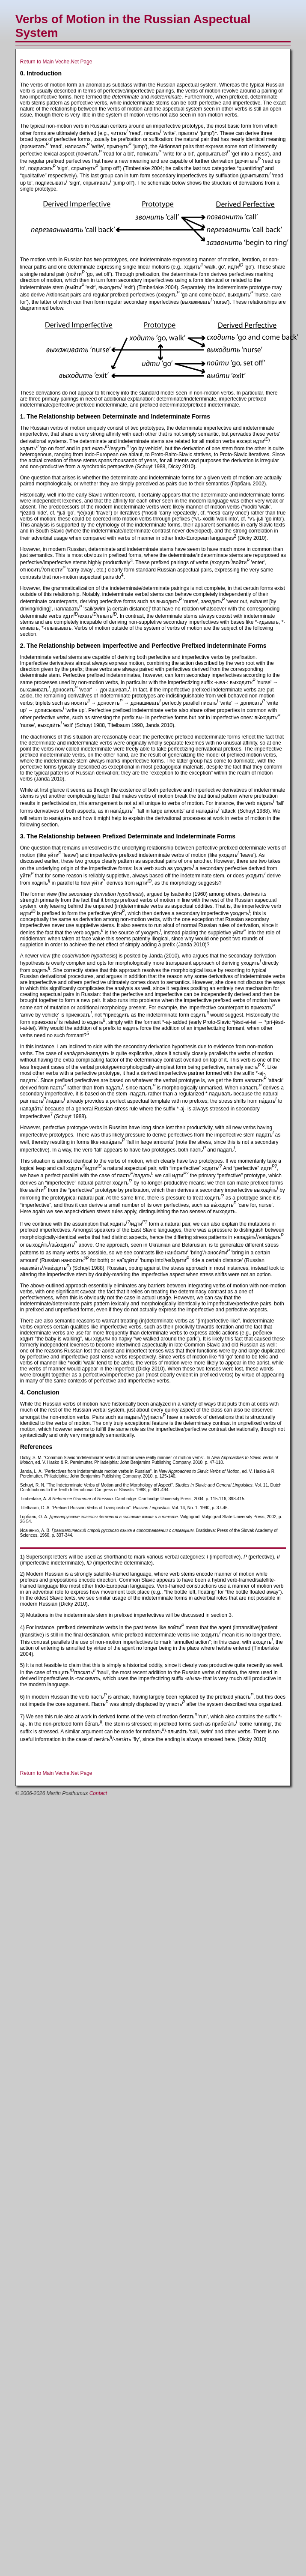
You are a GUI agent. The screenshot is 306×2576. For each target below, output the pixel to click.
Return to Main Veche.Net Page (56, 62)
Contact (98, 1793)
